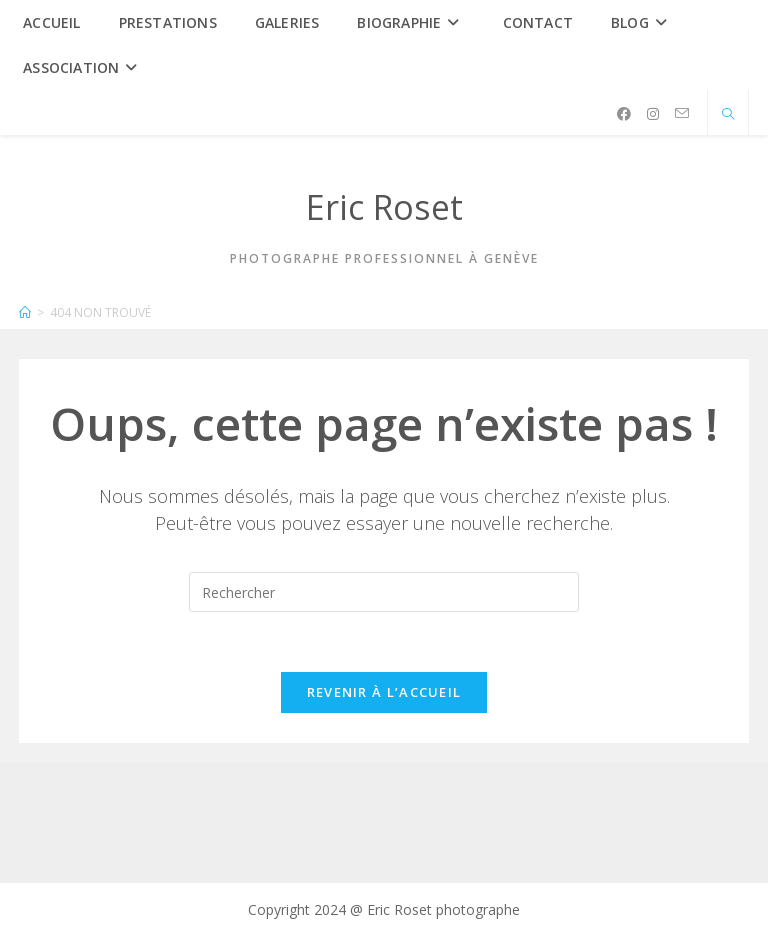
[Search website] (728, 115)
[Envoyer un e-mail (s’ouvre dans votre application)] (682, 113)
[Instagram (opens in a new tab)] (653, 114)
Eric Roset (384, 207)
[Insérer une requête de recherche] (384, 592)
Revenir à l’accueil (384, 692)
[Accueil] (25, 312)
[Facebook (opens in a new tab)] (624, 114)
